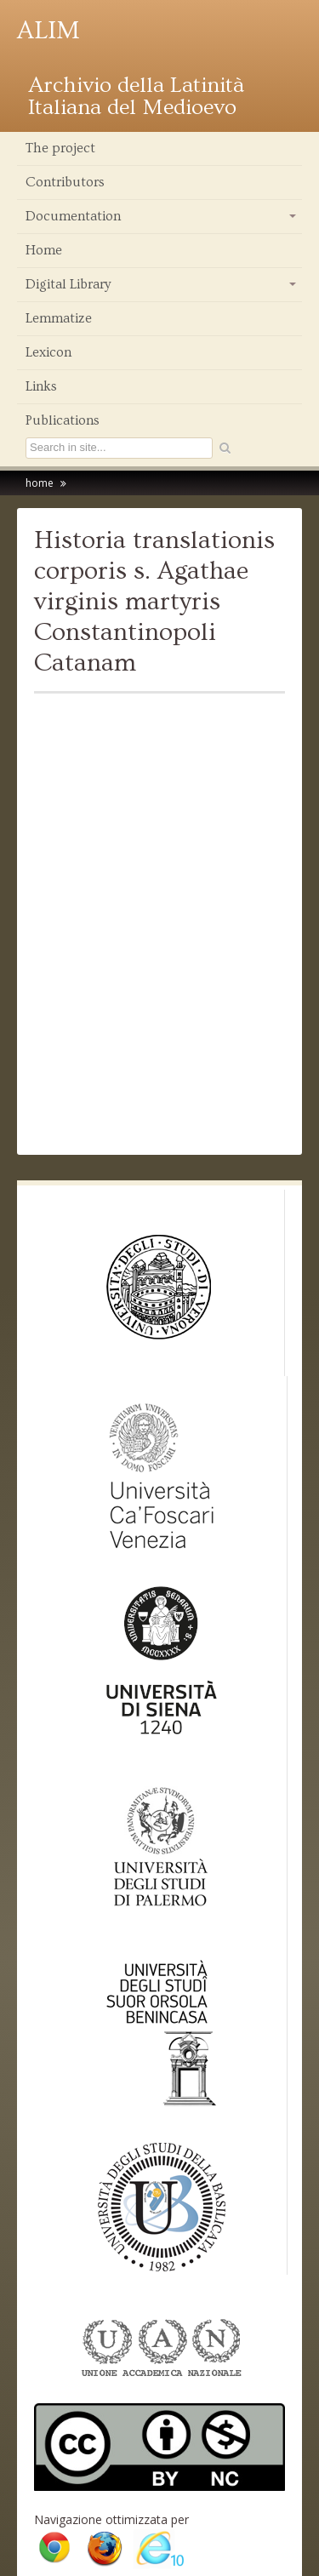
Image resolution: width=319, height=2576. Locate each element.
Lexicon (48, 352)
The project (60, 148)
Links (41, 386)
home (40, 483)
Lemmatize (59, 318)
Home (44, 250)
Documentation (162, 220)
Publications (63, 420)
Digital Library (162, 288)
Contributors (65, 182)
